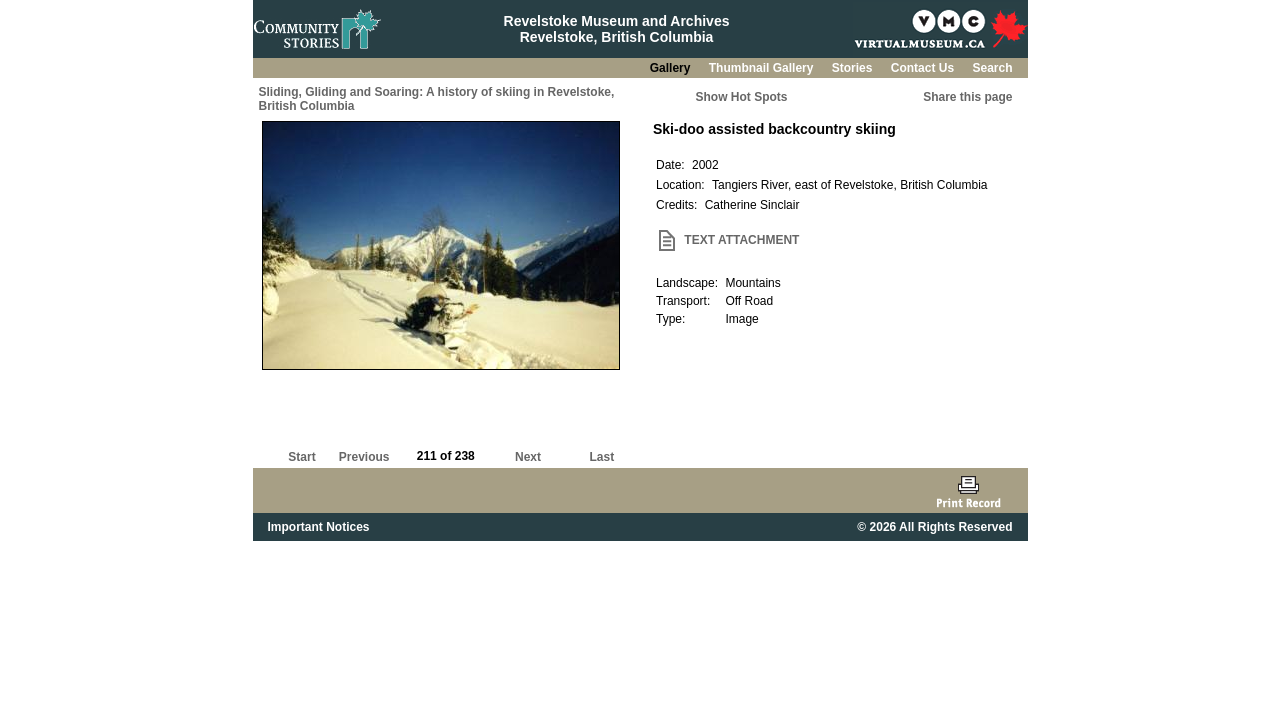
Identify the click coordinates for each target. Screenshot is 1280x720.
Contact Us (924, 68)
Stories (854, 68)
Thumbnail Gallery (763, 68)
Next (528, 457)
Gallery (672, 68)
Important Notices (319, 527)
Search (992, 68)
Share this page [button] (967, 97)
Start (301, 457)
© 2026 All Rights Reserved (934, 527)
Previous (364, 457)
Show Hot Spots (742, 97)
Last (601, 457)
